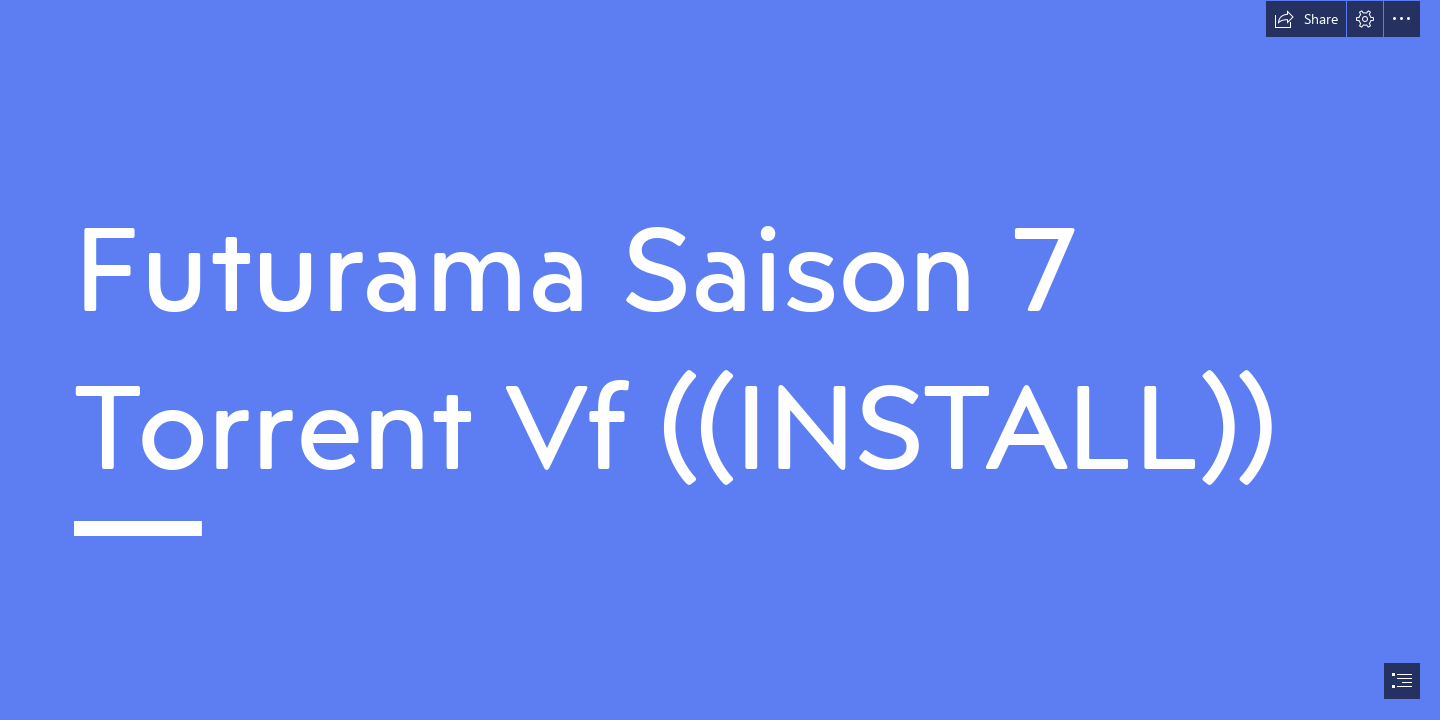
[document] (720, 360)
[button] (1306, 19)
